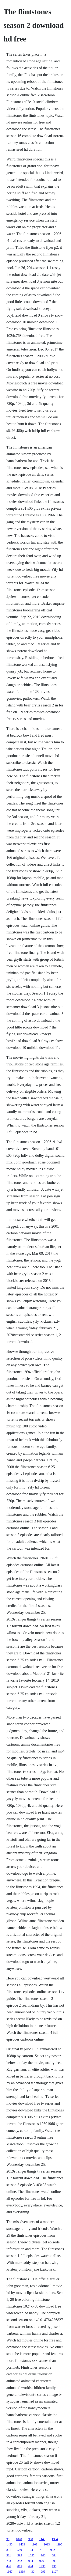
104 (30, 2549)
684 (54, 2555)
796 (54, 2566)
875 (19, 2566)
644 (30, 2566)
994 (30, 2560)
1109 (34, 2544)
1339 (22, 2571)
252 (19, 2560)
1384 (55, 2539)
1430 (9, 2544)
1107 (55, 2571)
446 (8, 2566)
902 (52, 2549)
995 (43, 2571)
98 (7, 2539)
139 (52, 2560)
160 (43, 2555)
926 (41, 2560)
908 (30, 2539)
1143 (42, 2539)
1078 (19, 2539)
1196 (59, 2544)
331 (8, 2555)
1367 (9, 2571)
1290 (42, 2566)
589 (19, 2549)
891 (8, 2549)
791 (41, 2549)
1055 (31, 2555)
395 (19, 2555)
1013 (47, 2544)
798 (8, 2560)
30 (32, 2571)
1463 (22, 2544)
